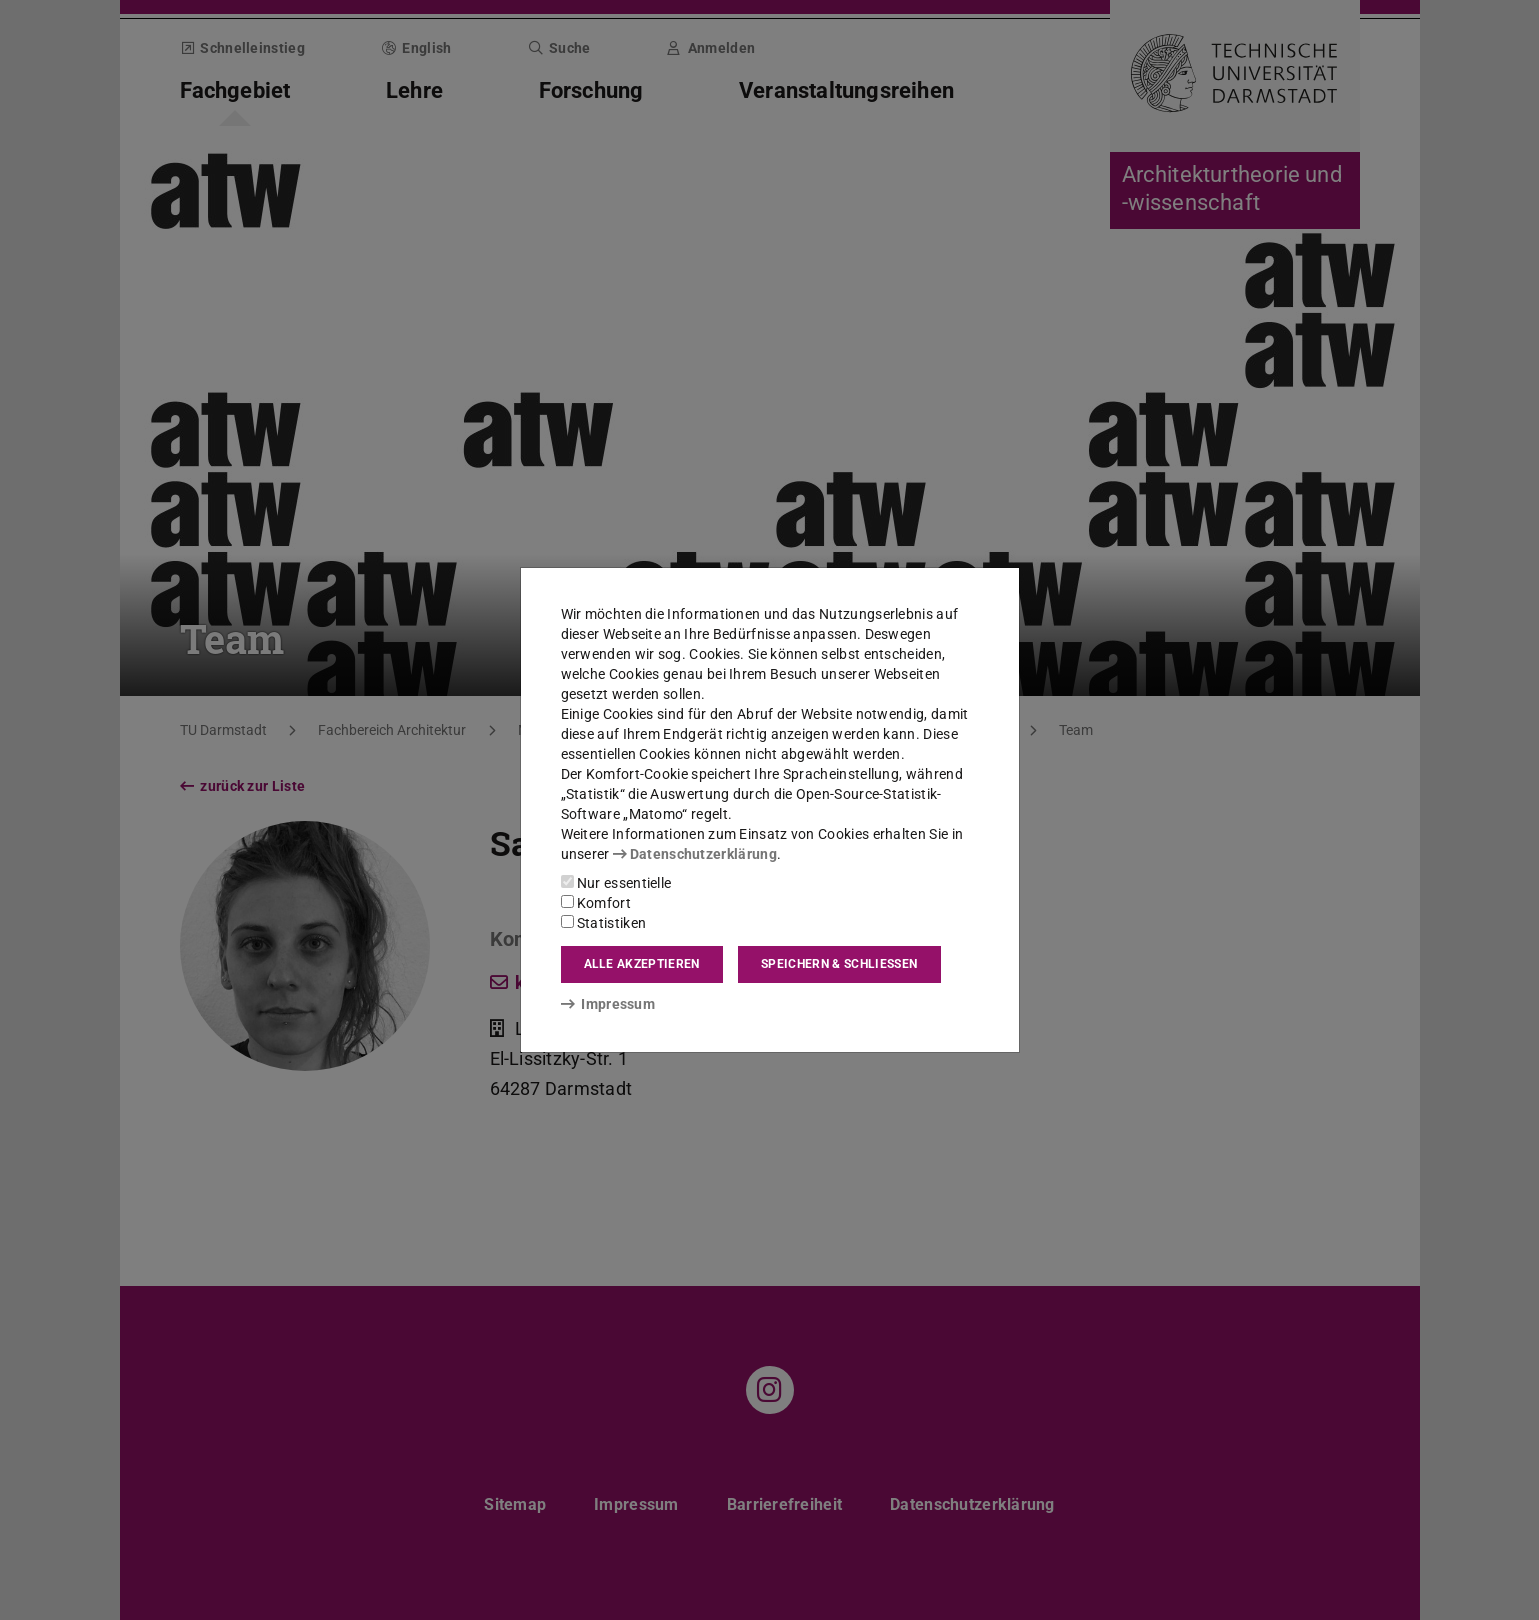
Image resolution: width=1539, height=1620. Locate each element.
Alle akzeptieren (642, 964)
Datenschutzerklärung (695, 854)
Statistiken (604, 923)
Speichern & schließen (839, 964)
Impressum (608, 1004)
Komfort (596, 903)
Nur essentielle (616, 883)
